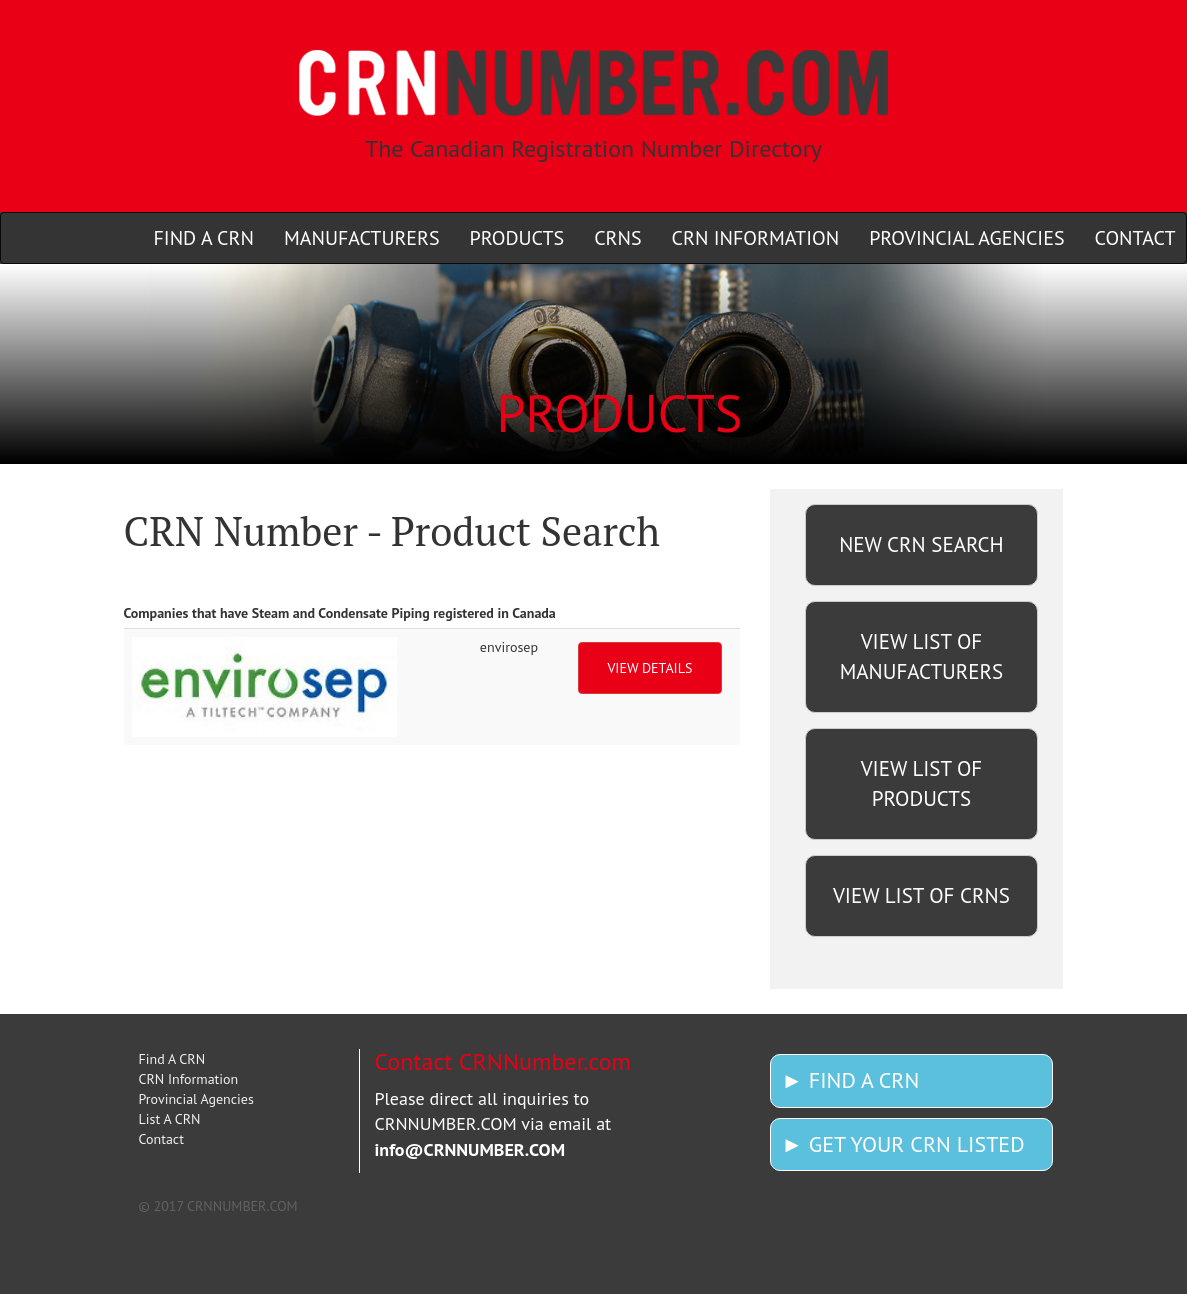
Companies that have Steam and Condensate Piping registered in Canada (340, 613)
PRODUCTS (517, 238)
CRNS (617, 238)
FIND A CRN (204, 238)
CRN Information (189, 1079)
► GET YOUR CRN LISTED (902, 1144)
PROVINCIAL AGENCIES (966, 238)
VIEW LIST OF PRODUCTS (922, 783)
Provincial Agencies (196, 1099)
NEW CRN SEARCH (921, 544)
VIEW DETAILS (649, 668)
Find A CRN (172, 1059)
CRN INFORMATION (756, 238)
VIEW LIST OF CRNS (921, 895)
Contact (161, 1139)
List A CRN (170, 1119)
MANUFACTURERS (362, 238)
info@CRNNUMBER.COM (470, 1149)
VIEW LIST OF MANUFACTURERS (921, 656)
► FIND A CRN (850, 1080)
